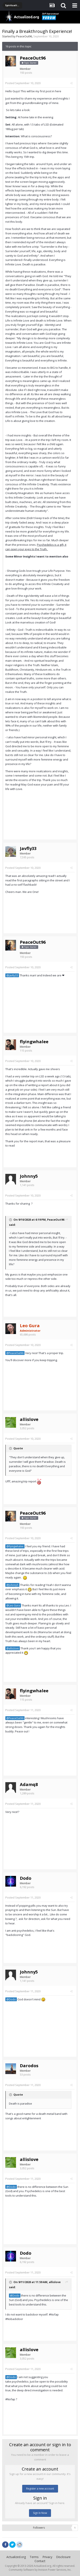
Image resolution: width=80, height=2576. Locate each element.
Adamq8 (29, 1784)
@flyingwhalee (14, 1546)
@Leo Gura (13, 1605)
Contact (40, 2561)
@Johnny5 (12, 1585)
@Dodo (11, 1999)
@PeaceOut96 (14, 1353)
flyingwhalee (34, 1041)
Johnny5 (29, 1176)
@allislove (12, 1648)
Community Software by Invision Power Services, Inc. (40, 2570)
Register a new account (40, 2488)
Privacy (47, 2557)
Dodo (25, 1878)
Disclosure (63, 2557)
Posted (23, 83)
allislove (29, 1419)
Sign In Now (40, 2513)
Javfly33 (28, 848)
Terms (34, 2557)
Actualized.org (16, 2557)
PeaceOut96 (24, 36)
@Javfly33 (12, 975)
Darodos (29, 2065)
